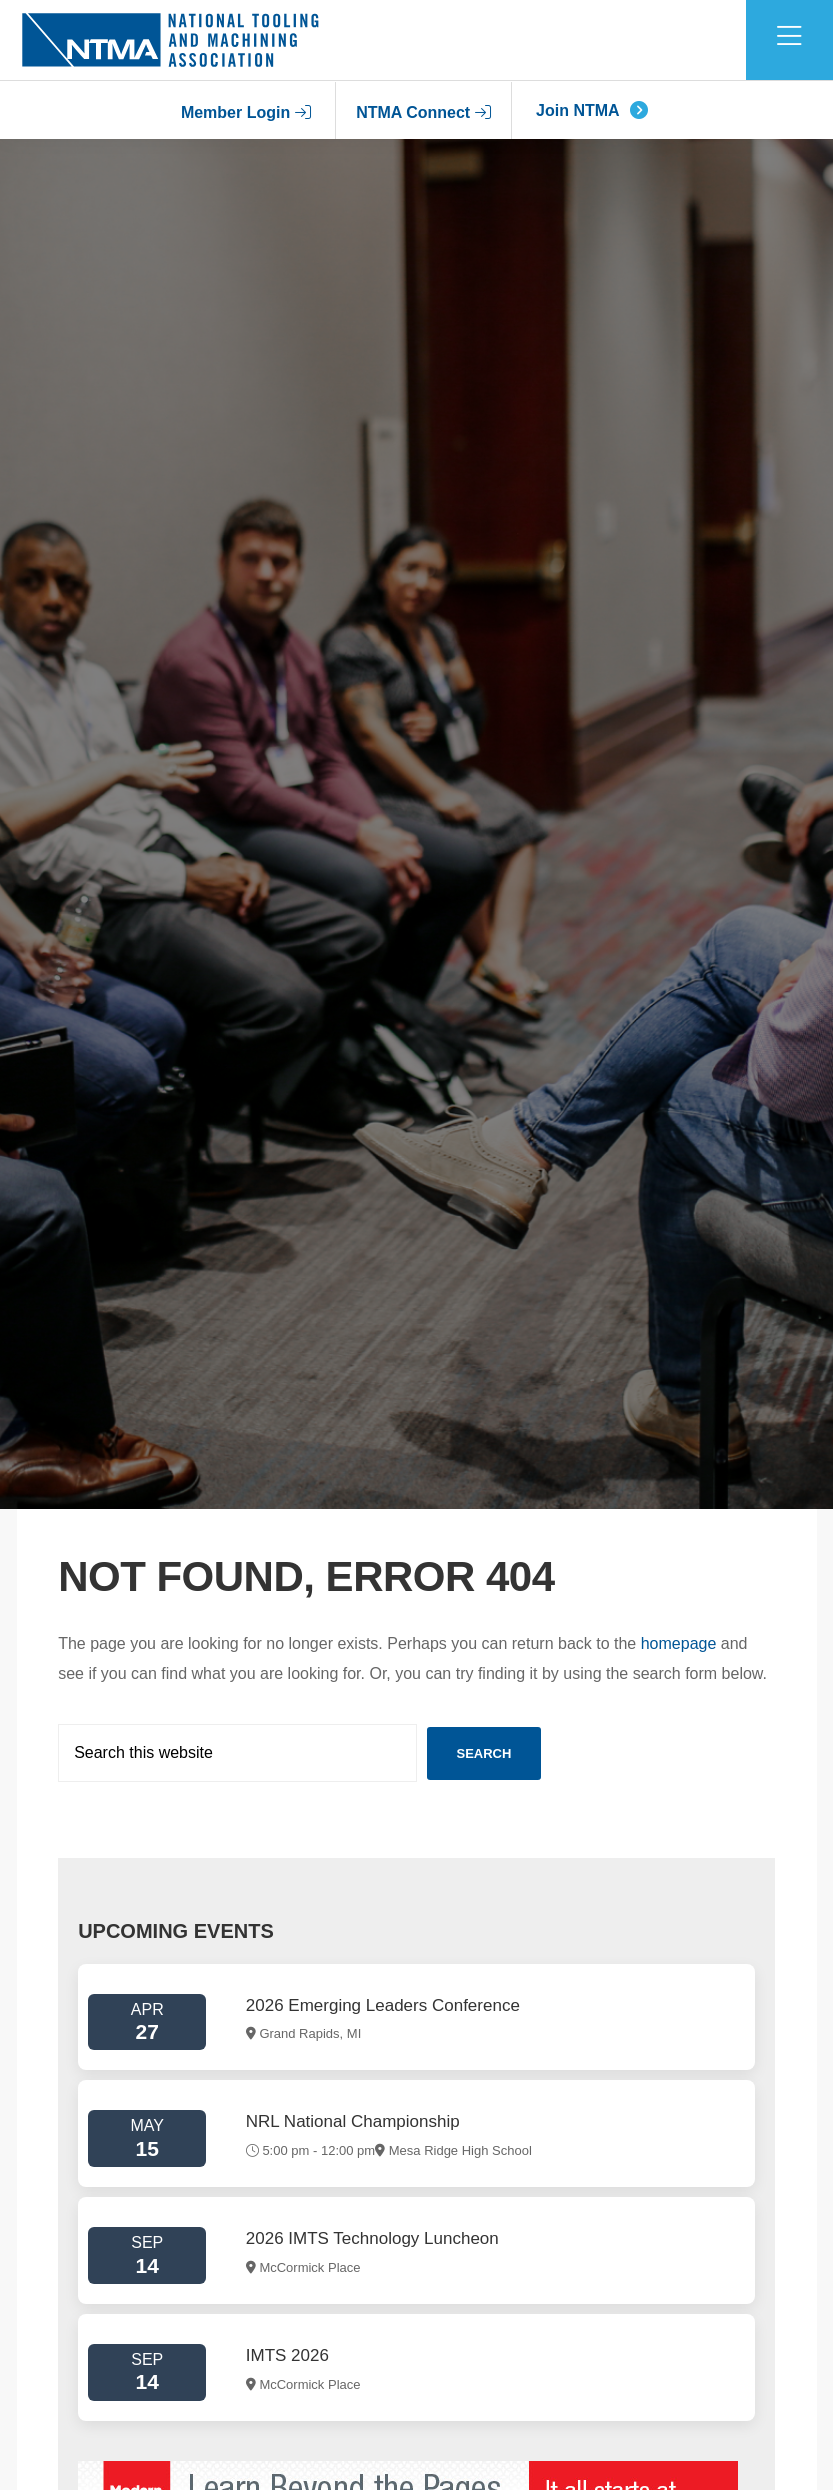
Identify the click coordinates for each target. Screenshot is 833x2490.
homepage (679, 1643)
